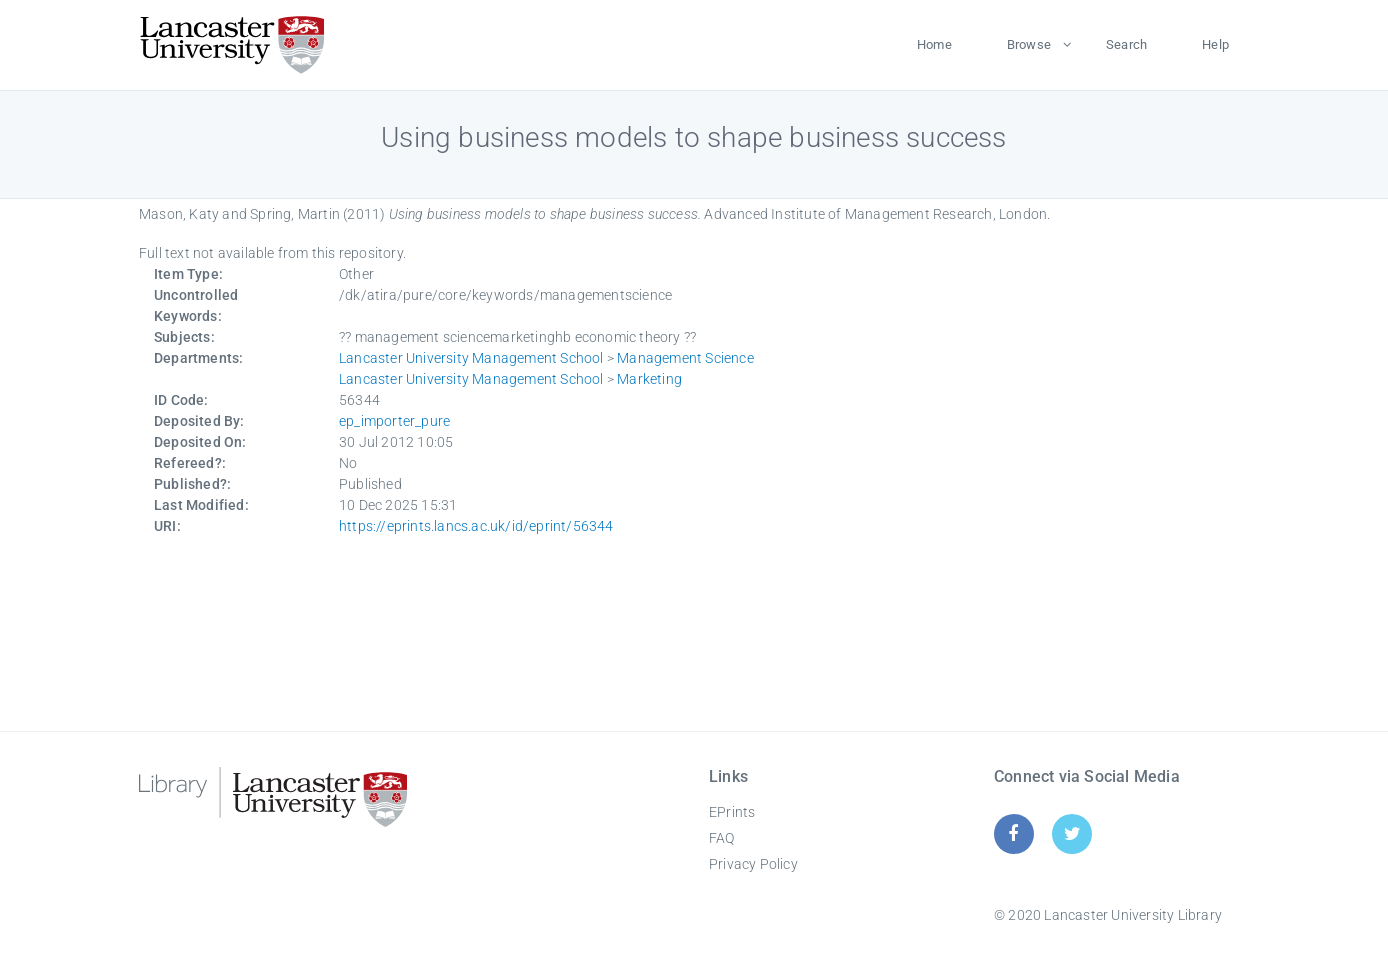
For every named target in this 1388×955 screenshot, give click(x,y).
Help (1215, 44)
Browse (1029, 44)
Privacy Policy (753, 864)
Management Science (685, 358)
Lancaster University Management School (471, 358)
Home (934, 44)
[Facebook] (1013, 833)
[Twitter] (1072, 833)
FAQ (722, 838)
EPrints (732, 812)
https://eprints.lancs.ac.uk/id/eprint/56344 (476, 526)
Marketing (649, 379)
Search (1126, 44)
